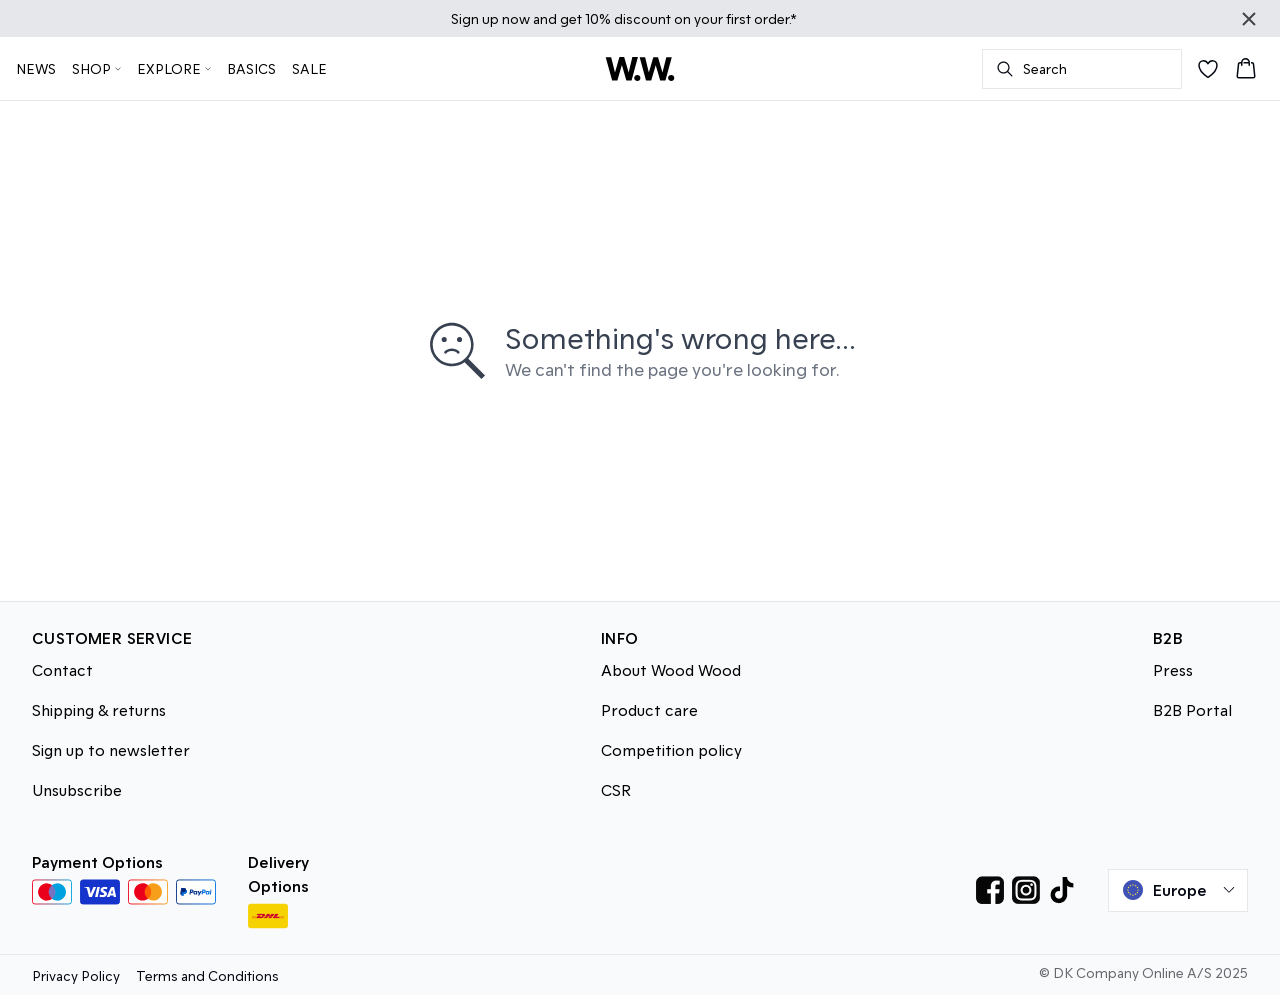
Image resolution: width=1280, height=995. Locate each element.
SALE (309, 68)
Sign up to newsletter (111, 749)
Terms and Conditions (207, 975)
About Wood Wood (671, 669)
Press (1173, 669)
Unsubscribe (77, 789)
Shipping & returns (99, 709)
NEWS (36, 68)
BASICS (251, 68)
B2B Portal (1192, 709)
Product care (649, 709)
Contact (62, 669)
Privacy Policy (76, 975)
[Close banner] (1249, 19)
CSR (616, 789)
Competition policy (671, 749)
